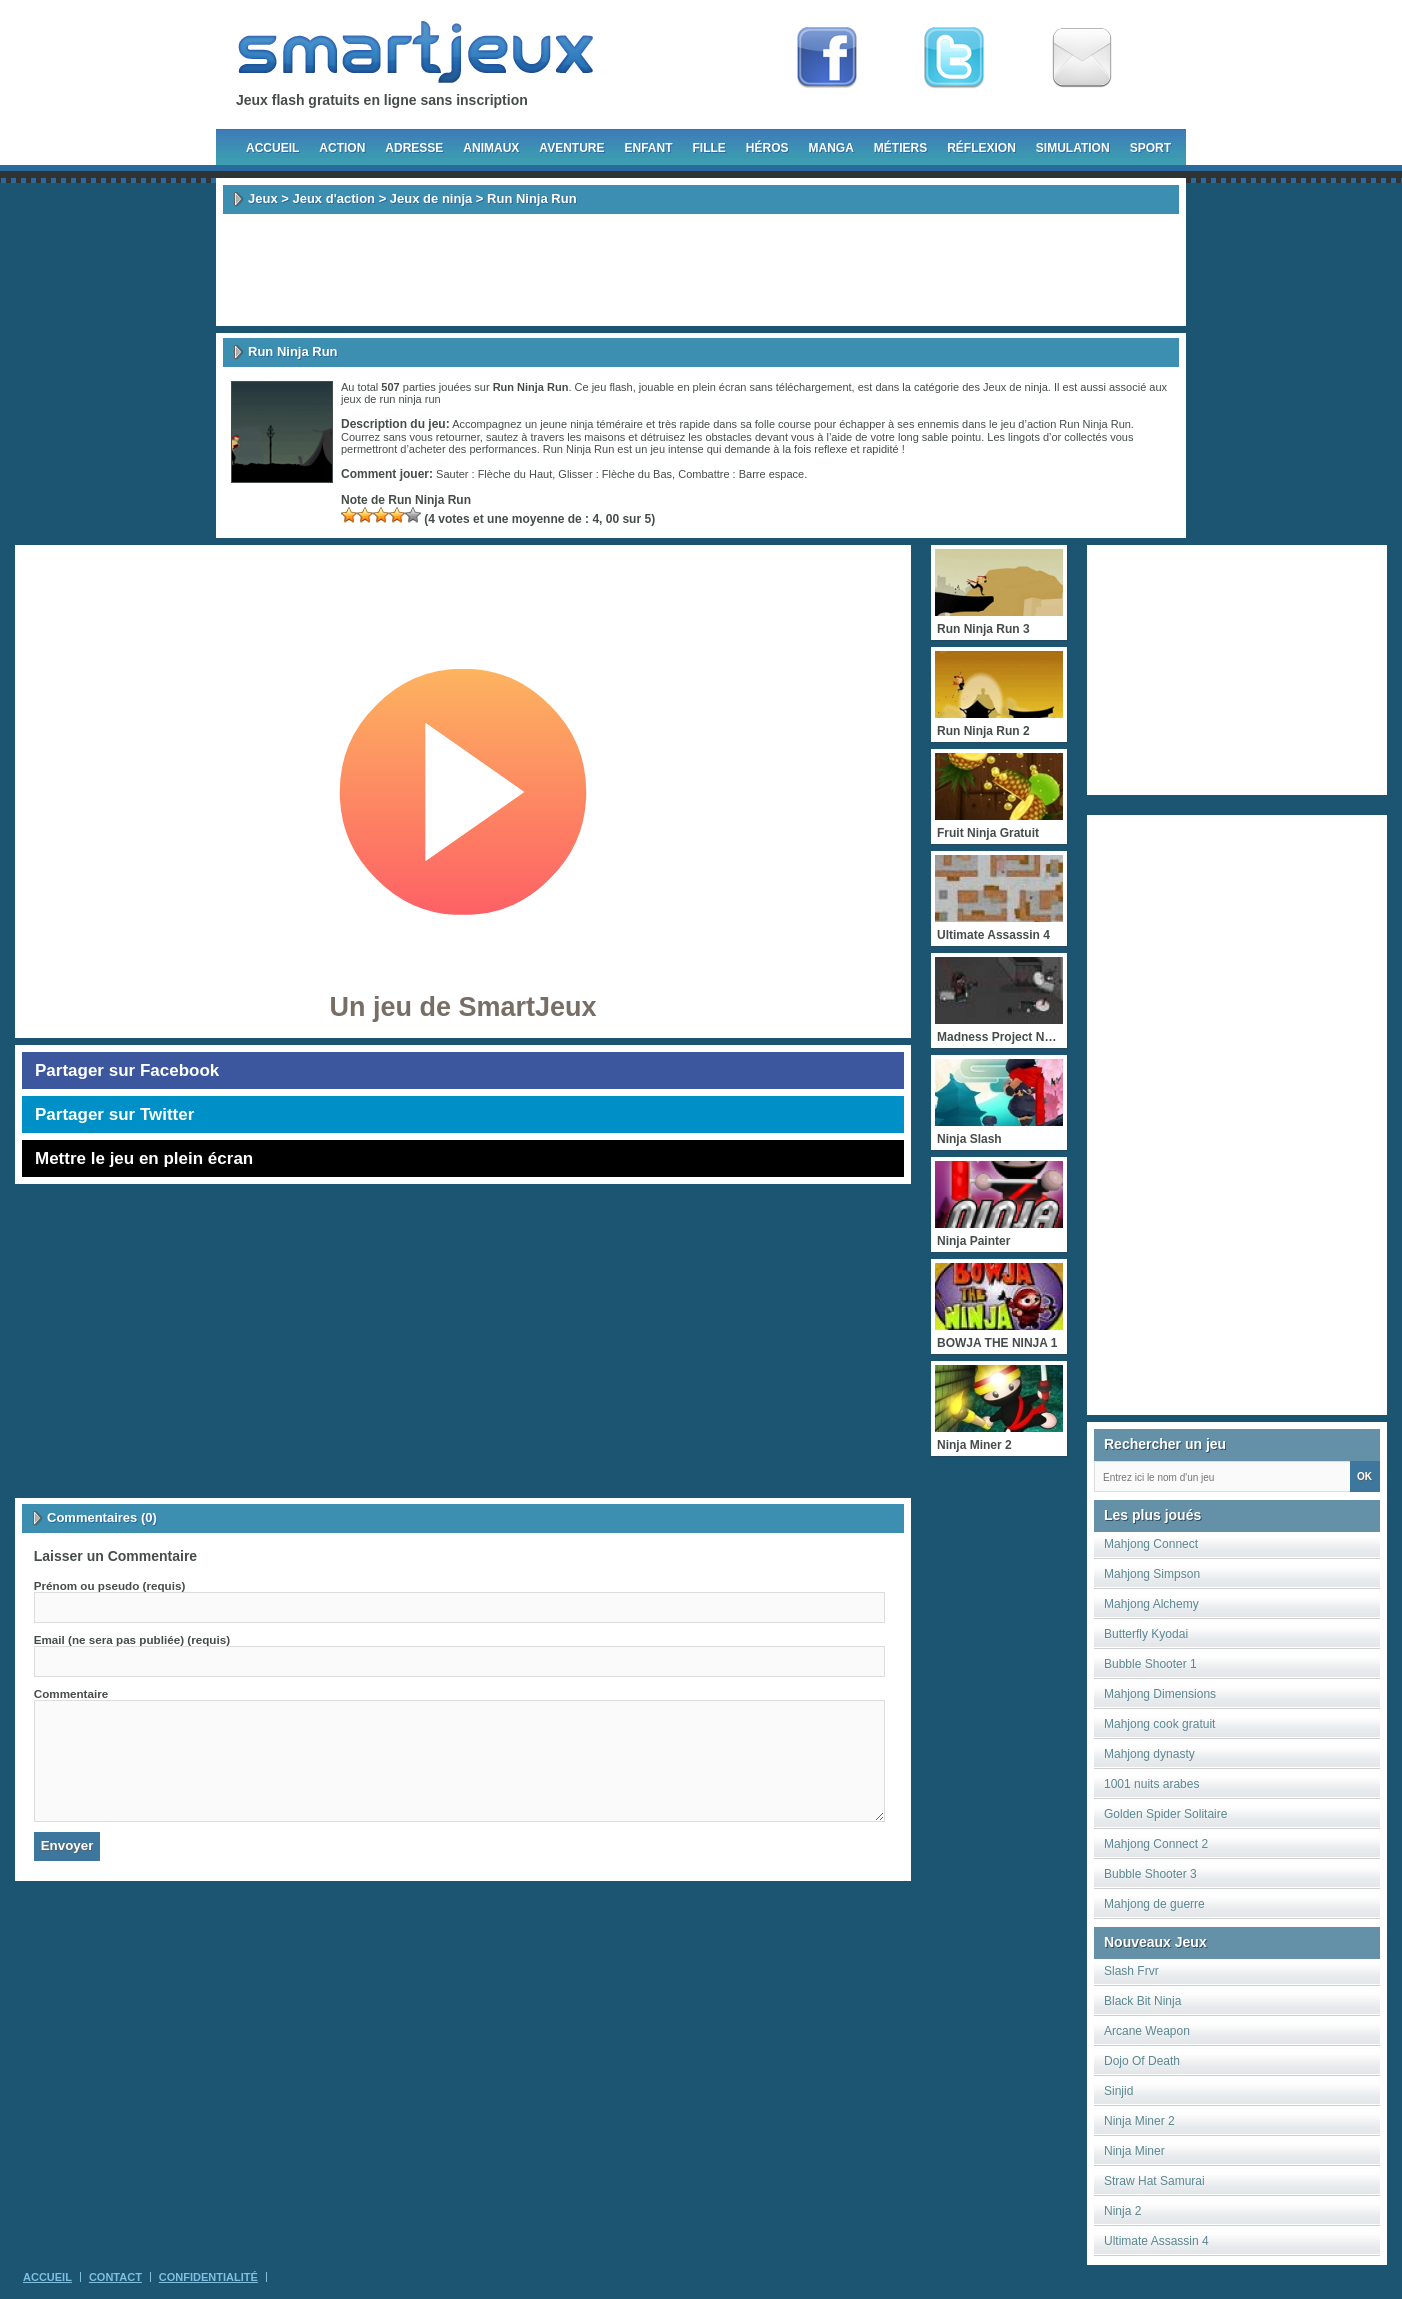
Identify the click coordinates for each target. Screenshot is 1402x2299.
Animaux (491, 148)
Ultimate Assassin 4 (1156, 2241)
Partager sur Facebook (127, 1070)
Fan (827, 58)
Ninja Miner (1134, 2151)
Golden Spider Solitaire (1165, 1814)
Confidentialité (208, 2277)
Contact (115, 2277)
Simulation (1073, 148)
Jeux (263, 198)
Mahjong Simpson (1152, 1574)
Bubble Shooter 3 (1150, 1874)
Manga (831, 148)
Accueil (272, 148)
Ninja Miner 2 (1139, 2121)
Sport (1150, 148)
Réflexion (981, 148)
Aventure (571, 148)
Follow (954, 58)
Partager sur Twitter (114, 1114)
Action (342, 148)
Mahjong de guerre (1154, 1904)
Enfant (648, 148)
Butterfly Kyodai (1146, 1634)
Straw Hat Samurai (1154, 2181)
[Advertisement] (701, 270)
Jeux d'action (333, 198)
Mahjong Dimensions (1160, 1694)
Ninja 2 (1122, 2211)
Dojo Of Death (1142, 2061)
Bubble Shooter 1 (1150, 1664)
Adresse (414, 148)
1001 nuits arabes (1151, 1784)
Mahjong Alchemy (1151, 1604)
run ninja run (410, 399)
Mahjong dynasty (1149, 1754)
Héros (767, 148)
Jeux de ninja (431, 198)
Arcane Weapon (1147, 2031)
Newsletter (1082, 58)
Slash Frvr (1131, 1971)
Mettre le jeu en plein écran (144, 1158)
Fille (708, 148)
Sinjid (1118, 2091)
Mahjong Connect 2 (1156, 1844)
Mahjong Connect (1151, 1544)
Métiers (900, 148)
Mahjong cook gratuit (1159, 1724)
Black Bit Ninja (1142, 2001)
